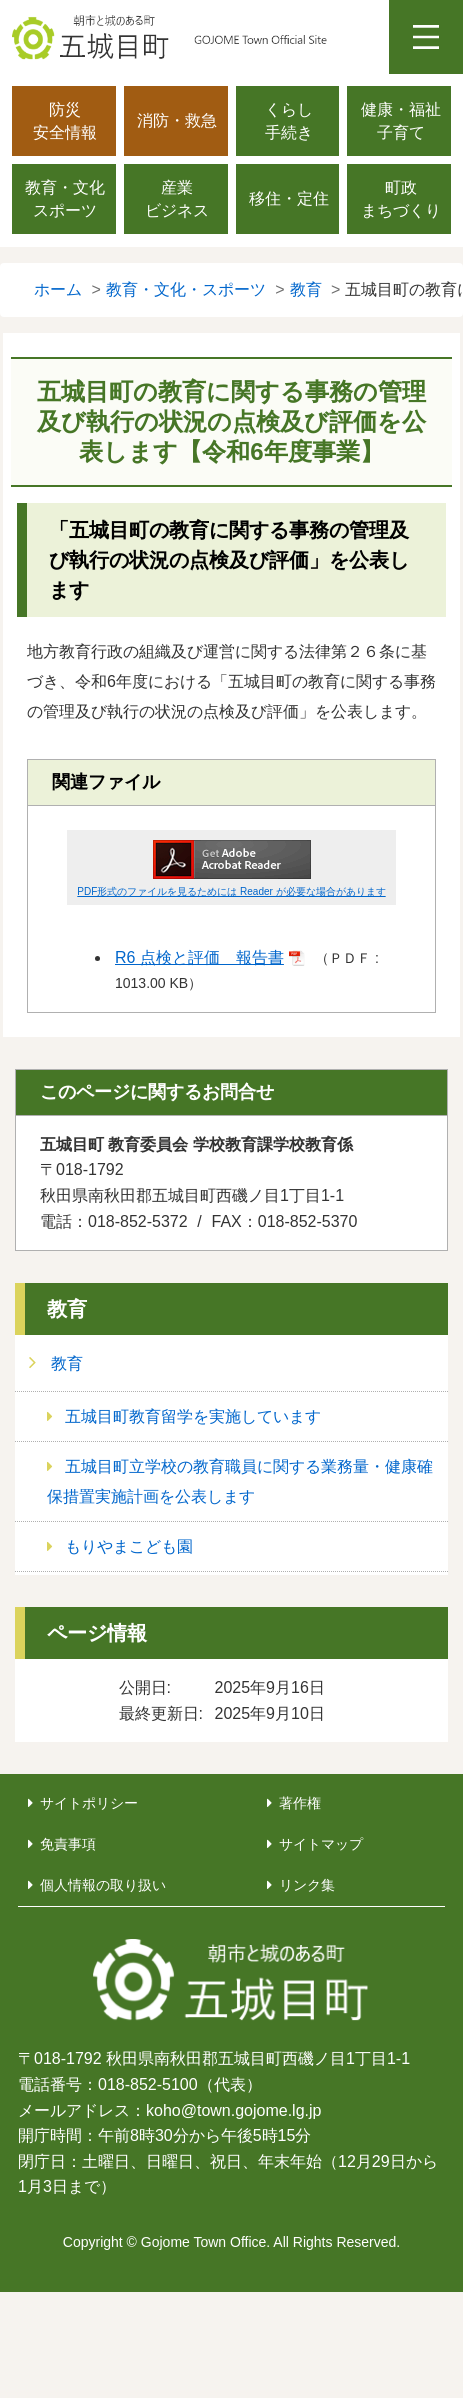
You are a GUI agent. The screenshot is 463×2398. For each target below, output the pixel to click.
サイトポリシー (89, 1803)
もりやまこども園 (129, 1546)
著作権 (300, 1803)
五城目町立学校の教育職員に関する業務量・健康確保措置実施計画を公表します (240, 1481)
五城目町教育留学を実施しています (193, 1416)
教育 (67, 1309)
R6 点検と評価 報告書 (199, 957)
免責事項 (68, 1844)
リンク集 (307, 1885)
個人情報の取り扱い (103, 1885)
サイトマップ (321, 1844)
